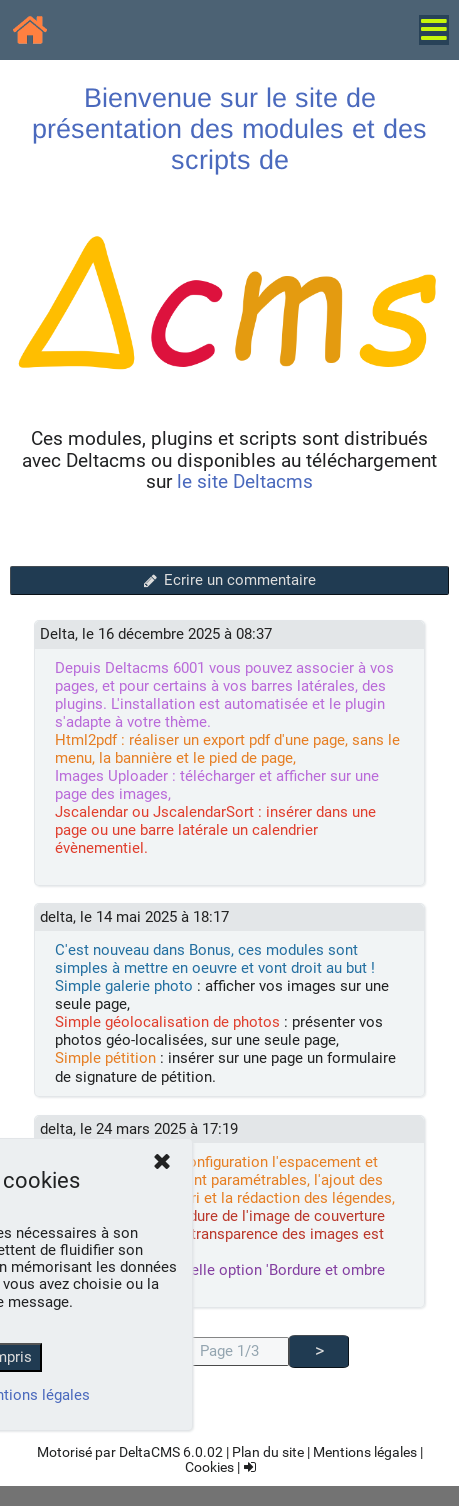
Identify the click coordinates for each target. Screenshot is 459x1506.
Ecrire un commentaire (229, 580)
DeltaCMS (149, 1452)
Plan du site (268, 1452)
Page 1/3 (229, 1351)
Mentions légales (365, 1452)
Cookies (209, 1467)
